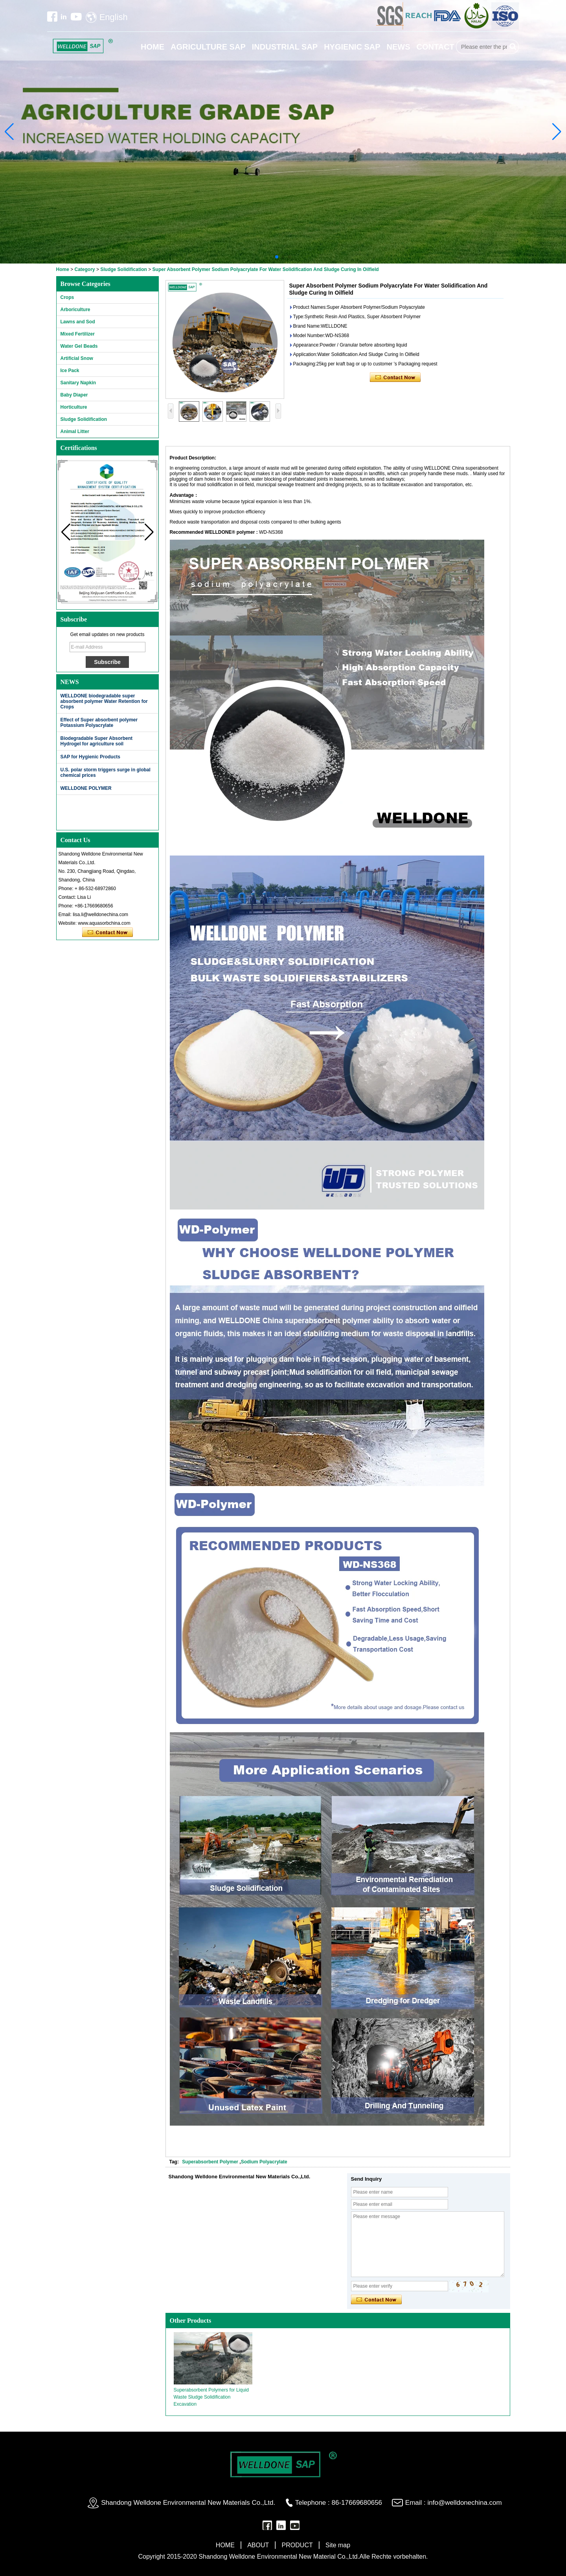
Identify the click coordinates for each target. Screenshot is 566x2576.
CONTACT (435, 46)
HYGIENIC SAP (352, 46)
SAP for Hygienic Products (90, 757)
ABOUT (258, 2545)
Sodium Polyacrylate (264, 2162)
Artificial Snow (77, 358)
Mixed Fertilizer (78, 334)
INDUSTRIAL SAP (285, 46)
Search (513, 47)
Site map (337, 2545)
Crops (67, 297)
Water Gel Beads (79, 346)
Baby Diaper (74, 395)
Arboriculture (75, 309)
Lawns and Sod (78, 322)
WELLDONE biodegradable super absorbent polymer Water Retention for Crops (104, 701)
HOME (152, 46)
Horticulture (74, 407)
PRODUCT (297, 2545)
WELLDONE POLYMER (86, 788)
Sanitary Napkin (78, 382)
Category (85, 269)
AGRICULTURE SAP (208, 46)
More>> (143, 682)
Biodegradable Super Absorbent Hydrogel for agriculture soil (97, 741)
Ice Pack (70, 370)
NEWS (398, 46)
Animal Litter (75, 431)
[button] (276, 256)
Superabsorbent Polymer (210, 2162)
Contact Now (107, 933)
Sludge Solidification (123, 269)
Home (62, 269)
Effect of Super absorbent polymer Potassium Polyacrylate (99, 722)
